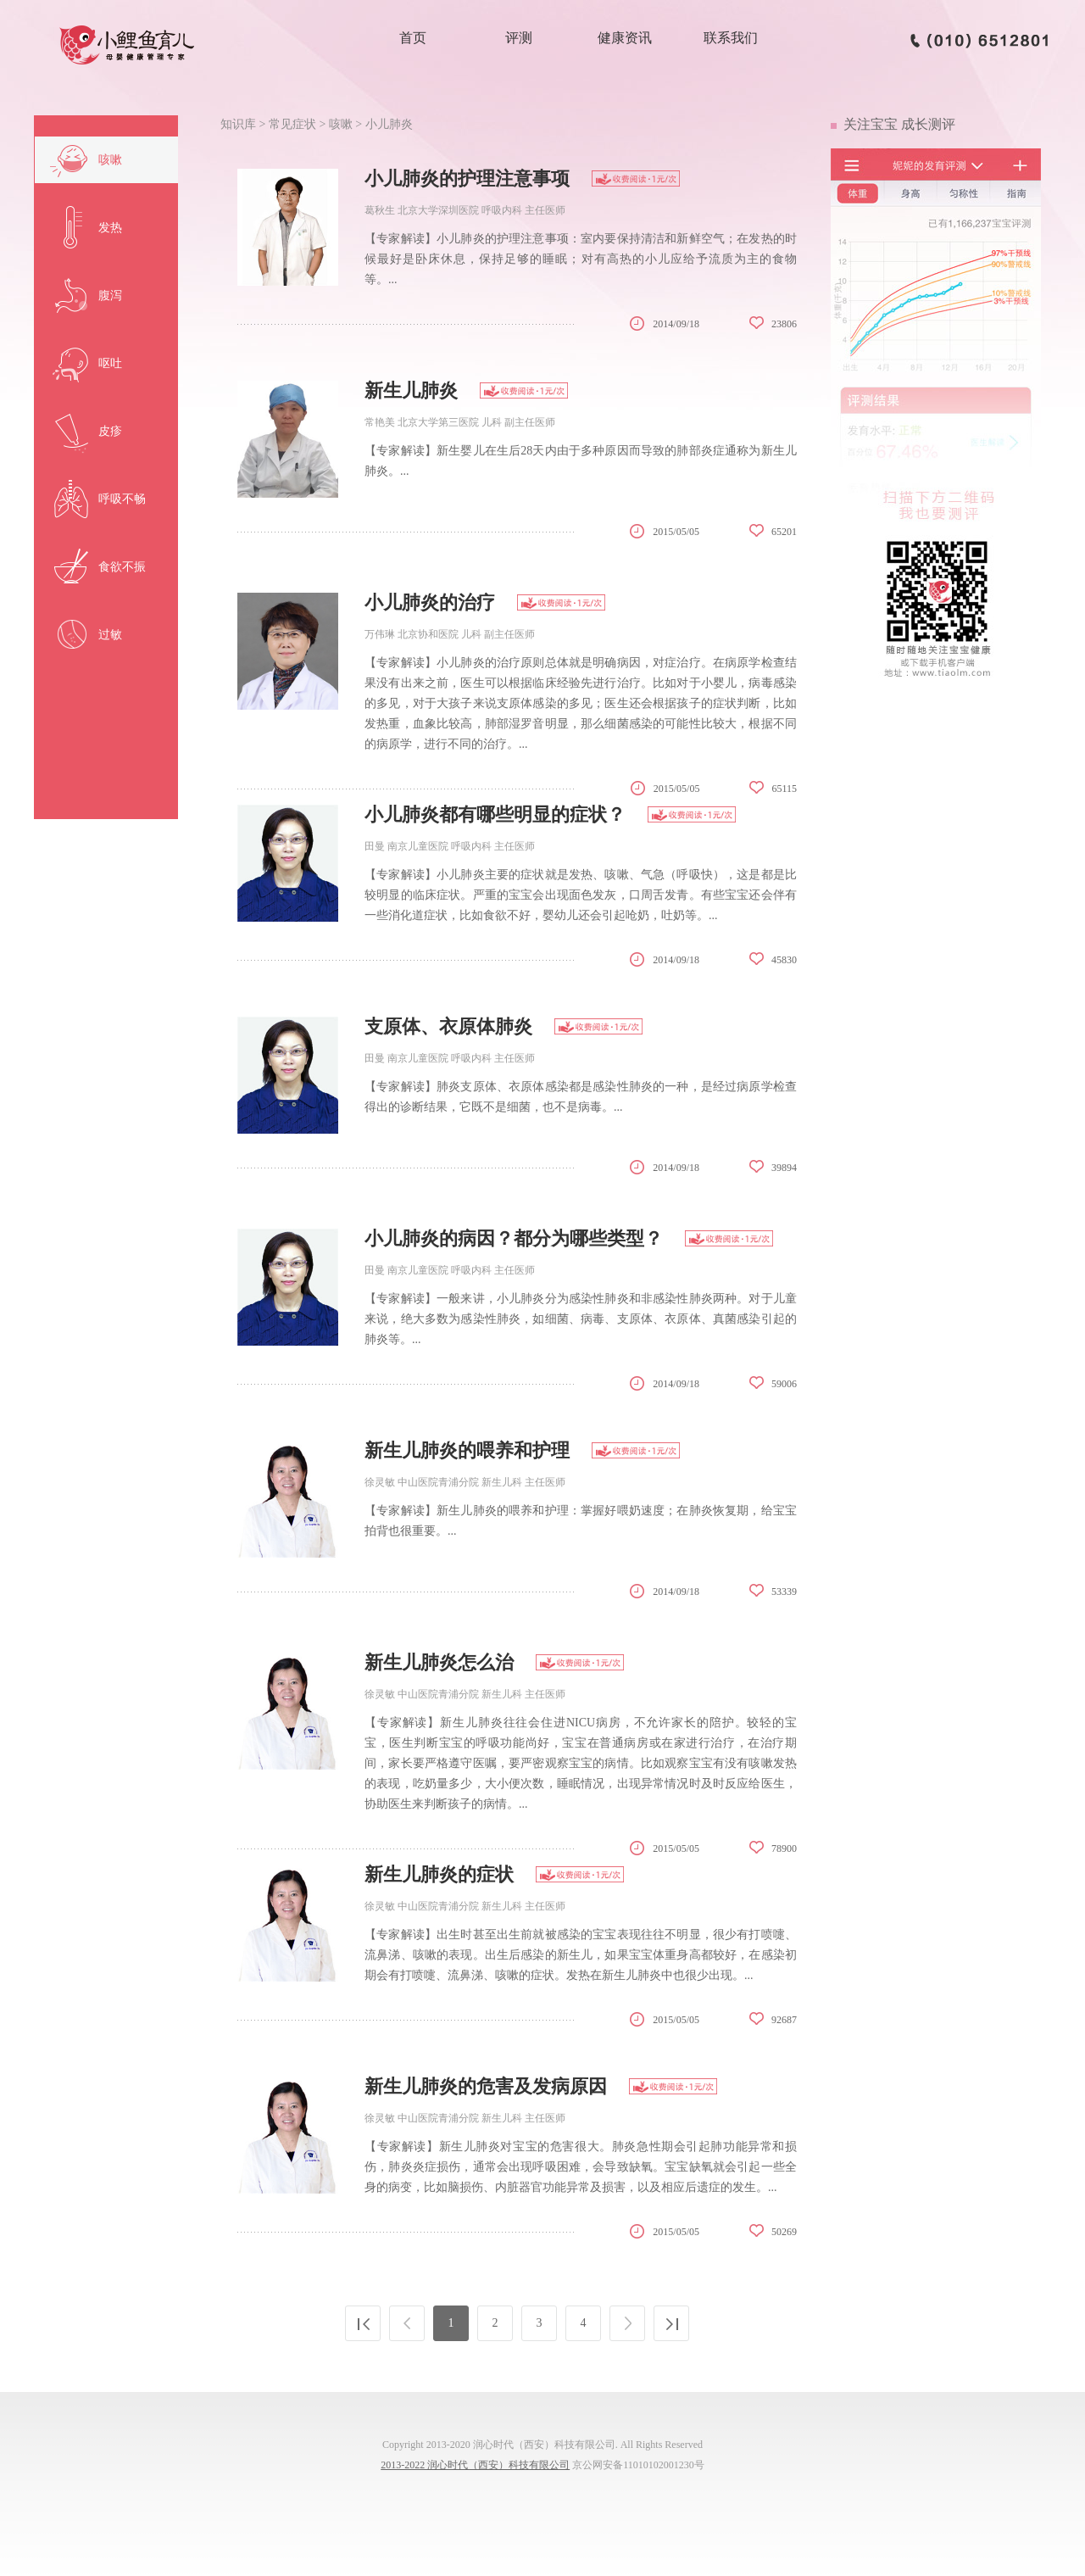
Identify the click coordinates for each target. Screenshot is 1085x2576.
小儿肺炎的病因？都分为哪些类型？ (513, 1238)
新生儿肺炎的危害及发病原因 (485, 2086)
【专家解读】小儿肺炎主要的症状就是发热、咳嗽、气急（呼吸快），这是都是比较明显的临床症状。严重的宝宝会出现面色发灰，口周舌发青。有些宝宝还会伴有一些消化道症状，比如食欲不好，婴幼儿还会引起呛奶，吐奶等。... (580, 895)
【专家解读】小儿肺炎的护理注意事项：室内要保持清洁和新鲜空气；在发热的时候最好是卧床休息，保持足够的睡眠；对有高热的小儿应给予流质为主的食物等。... (580, 259)
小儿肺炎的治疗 (429, 602)
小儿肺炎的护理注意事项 (467, 178)
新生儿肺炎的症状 (439, 1874)
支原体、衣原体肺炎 (448, 1026)
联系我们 (731, 38)
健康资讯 (625, 38)
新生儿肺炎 (411, 390)
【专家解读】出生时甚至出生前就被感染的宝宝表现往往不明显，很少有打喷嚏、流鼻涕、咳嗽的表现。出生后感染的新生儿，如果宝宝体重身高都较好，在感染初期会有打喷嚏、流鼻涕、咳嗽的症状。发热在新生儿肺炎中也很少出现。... (580, 1955)
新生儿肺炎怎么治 (439, 1662)
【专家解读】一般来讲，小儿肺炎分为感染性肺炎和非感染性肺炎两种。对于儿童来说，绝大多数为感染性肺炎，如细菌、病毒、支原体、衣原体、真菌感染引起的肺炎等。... (580, 1319)
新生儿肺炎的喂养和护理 (467, 1450)
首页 (412, 38)
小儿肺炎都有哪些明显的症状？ (495, 814)
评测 (518, 38)
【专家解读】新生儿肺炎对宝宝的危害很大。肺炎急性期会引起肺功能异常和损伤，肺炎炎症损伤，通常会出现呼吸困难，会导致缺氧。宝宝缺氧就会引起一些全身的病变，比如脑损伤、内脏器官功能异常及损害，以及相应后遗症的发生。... (580, 2167)
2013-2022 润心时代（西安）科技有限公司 (475, 2465)
